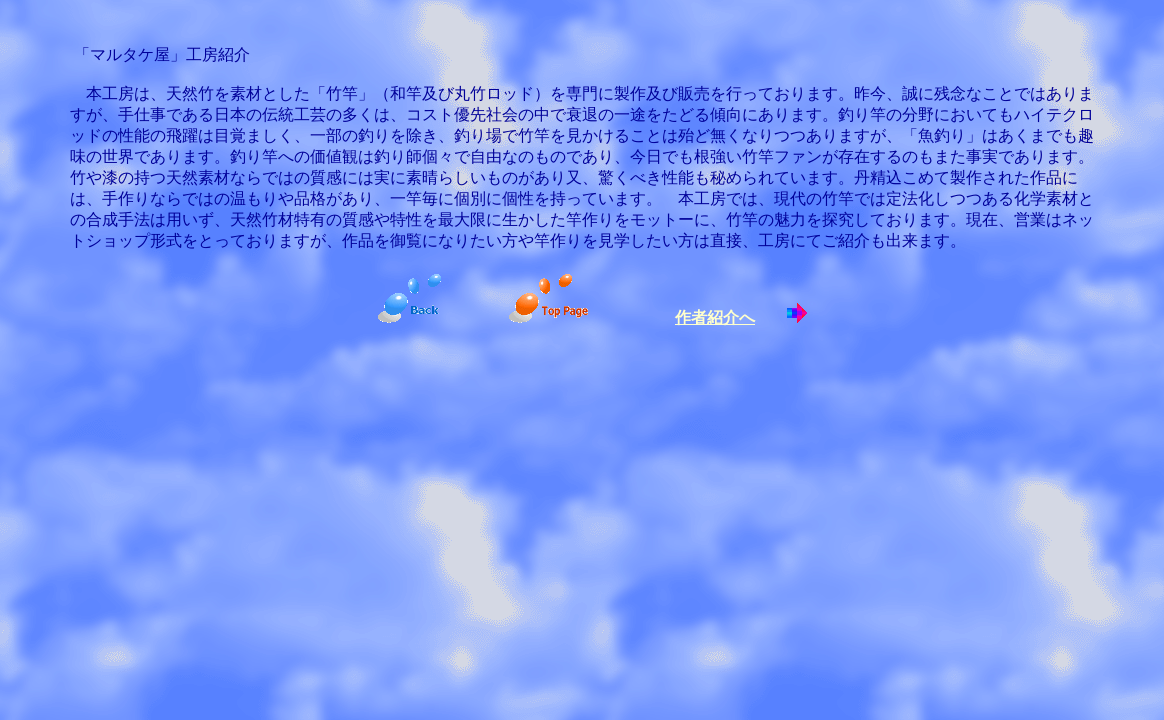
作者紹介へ (715, 317)
